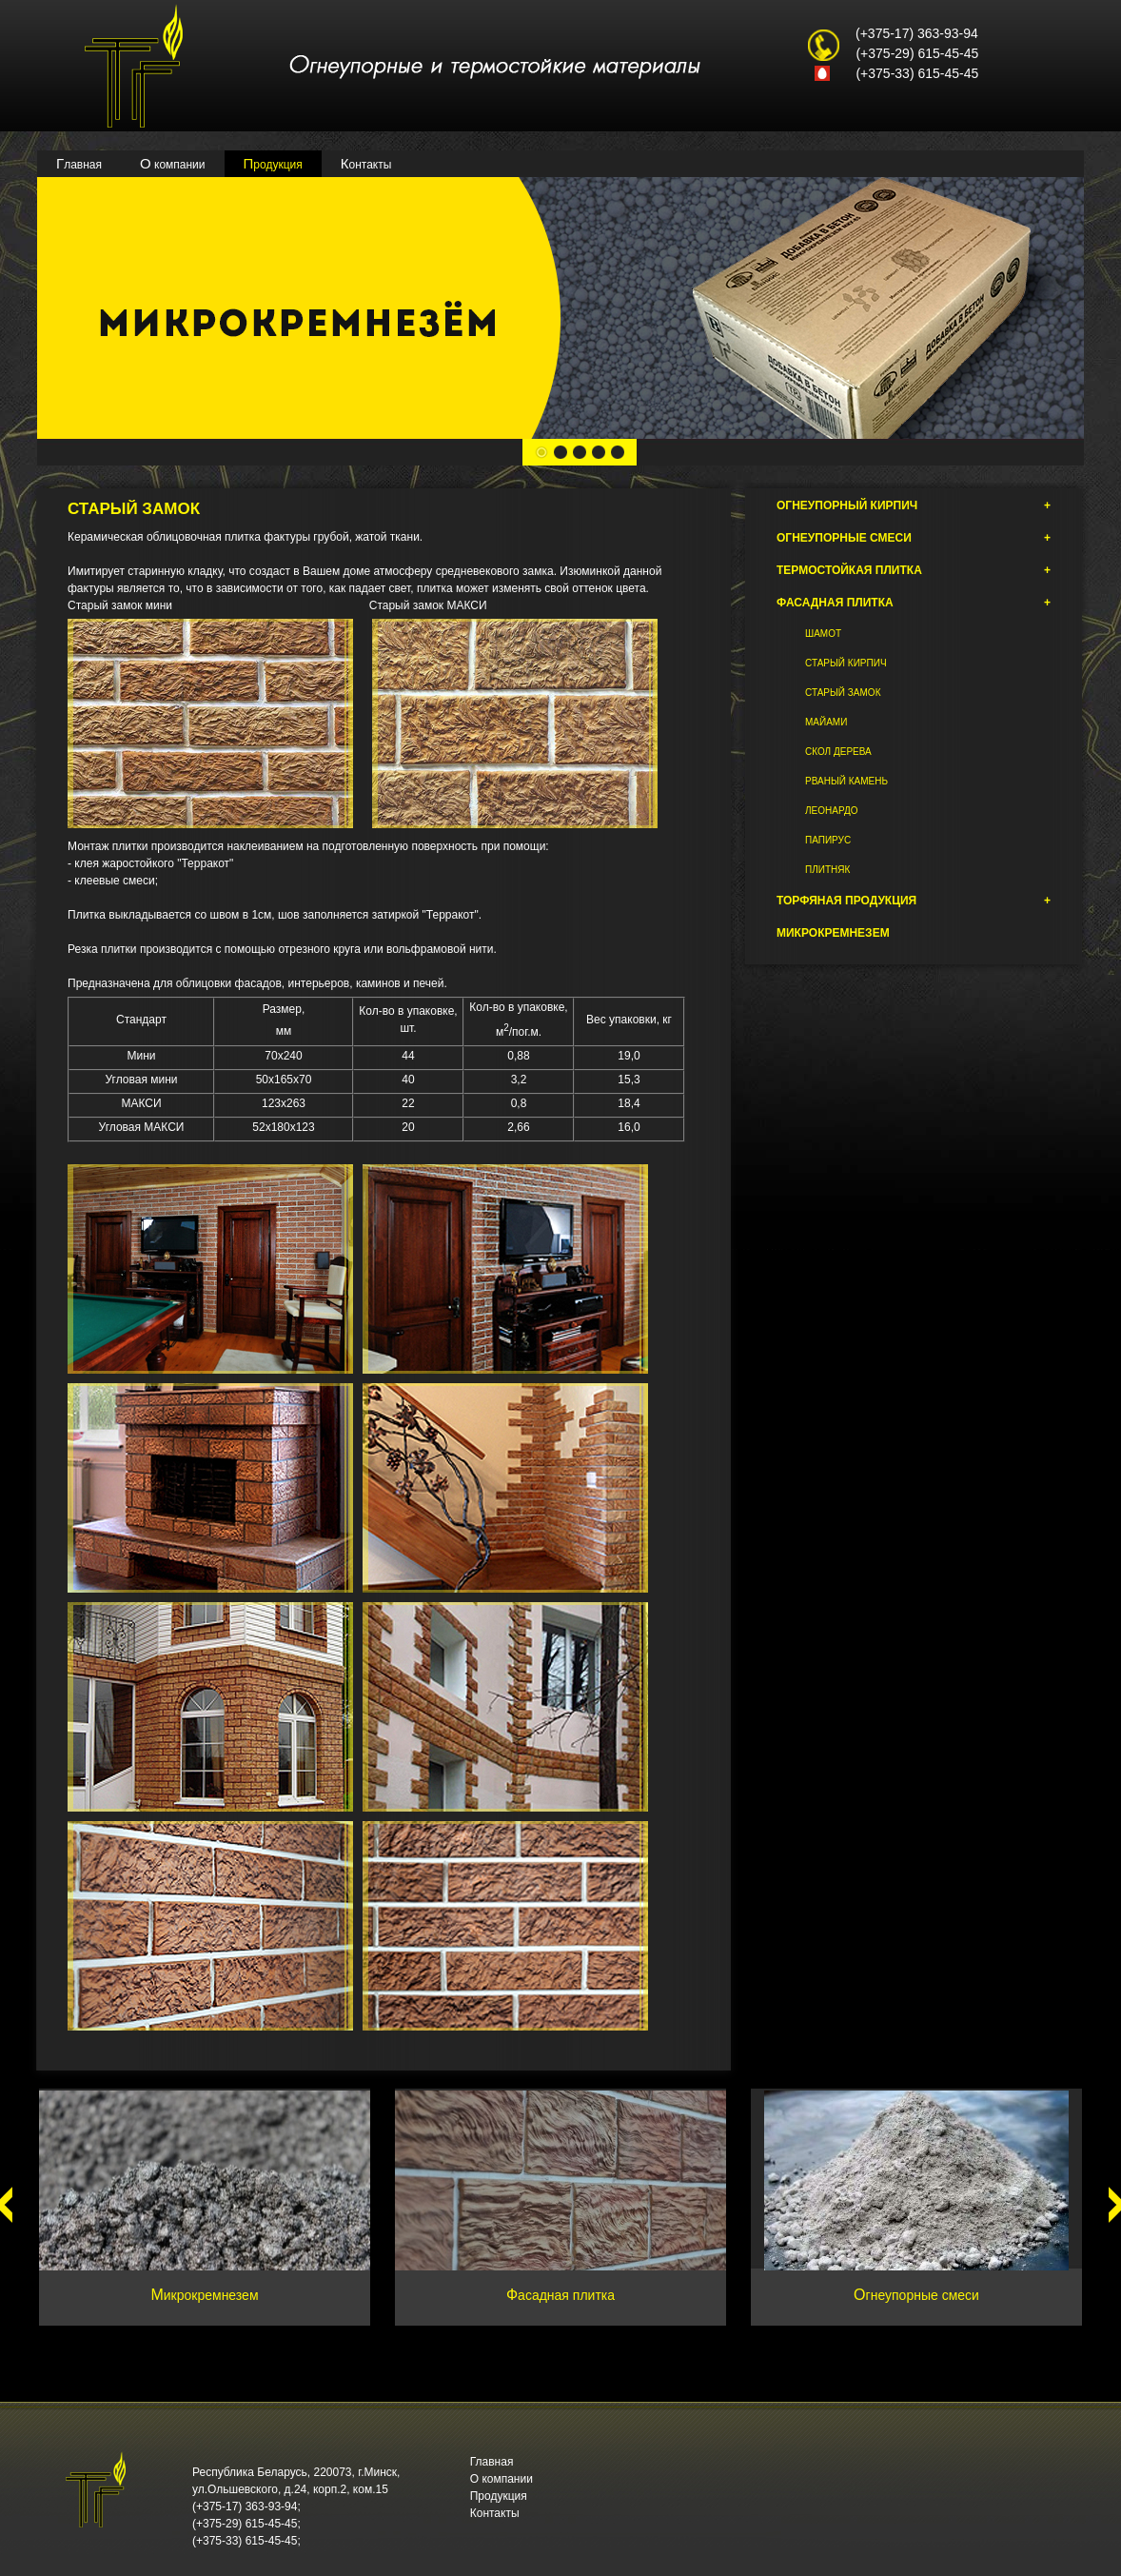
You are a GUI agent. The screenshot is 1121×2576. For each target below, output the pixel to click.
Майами (826, 722)
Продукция (273, 163)
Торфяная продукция (914, 900)
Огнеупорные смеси (914, 538)
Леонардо (831, 810)
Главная (79, 163)
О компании (173, 163)
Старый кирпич (846, 663)
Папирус (828, 840)
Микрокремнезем (833, 933)
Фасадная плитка (914, 602)
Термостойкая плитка (914, 570)
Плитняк (827, 869)
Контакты (366, 163)
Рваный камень (846, 781)
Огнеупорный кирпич (914, 505)
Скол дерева (838, 751)
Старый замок (842, 692)
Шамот (823, 633)
